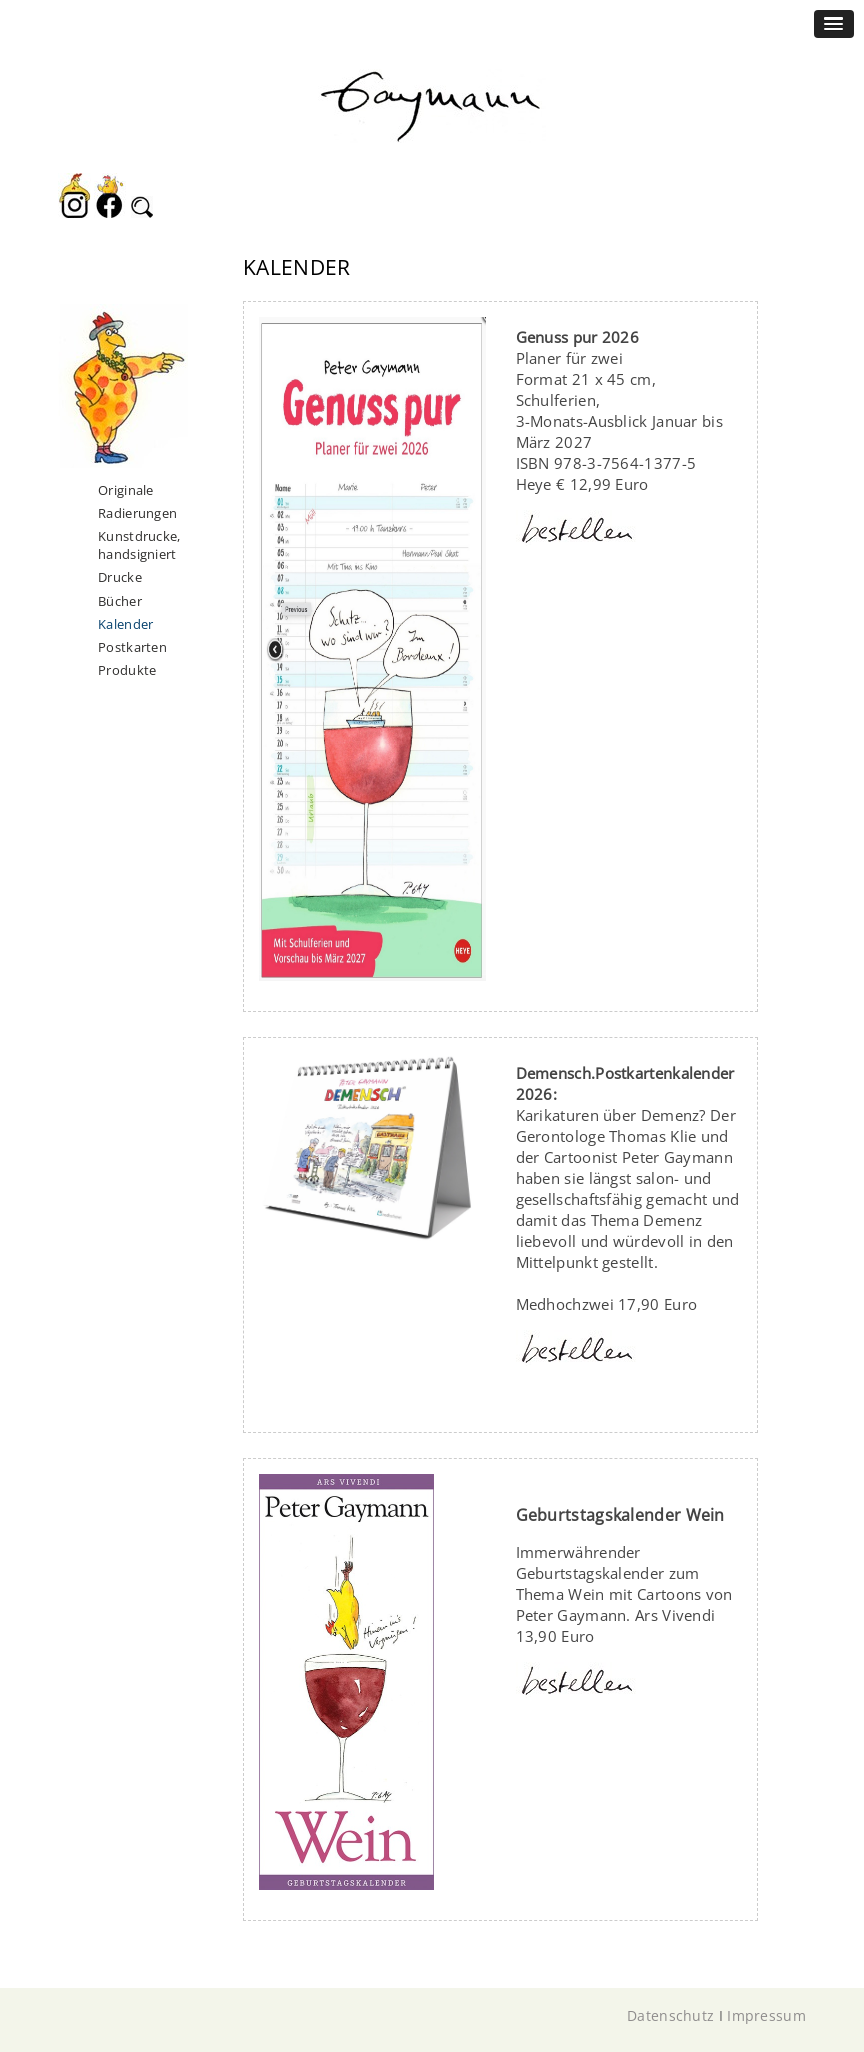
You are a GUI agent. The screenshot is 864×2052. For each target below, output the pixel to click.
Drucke (120, 577)
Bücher (120, 601)
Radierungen (137, 513)
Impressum (766, 2015)
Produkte (127, 670)
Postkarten (132, 647)
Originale (126, 490)
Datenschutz (670, 2015)
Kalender (125, 624)
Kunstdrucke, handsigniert (139, 545)
